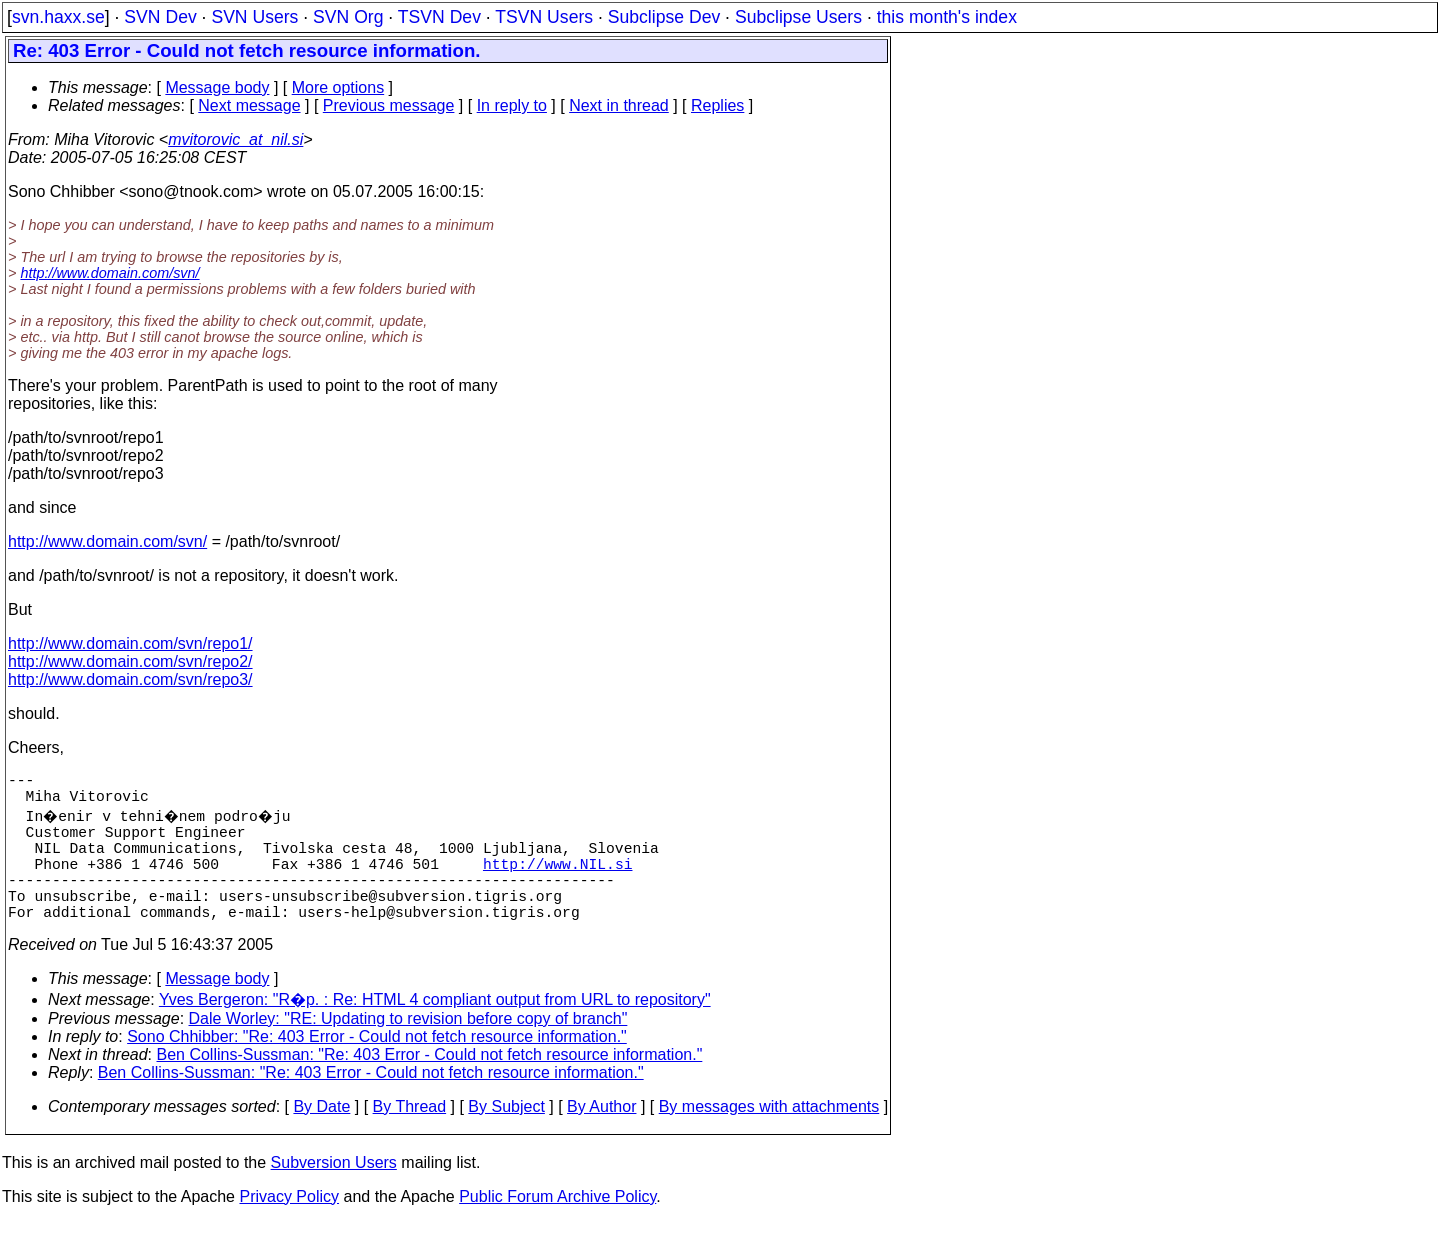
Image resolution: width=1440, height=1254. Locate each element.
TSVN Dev (439, 17)
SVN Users (254, 17)
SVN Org (348, 17)
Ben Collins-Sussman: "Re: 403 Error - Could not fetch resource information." (430, 1086)
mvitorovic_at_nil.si (235, 139)
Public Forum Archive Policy (557, 1228)
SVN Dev (160, 17)
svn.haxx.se (58, 17)
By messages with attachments (769, 1138)
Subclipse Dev (664, 17)
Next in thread (619, 105)
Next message (249, 105)
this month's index (947, 17)
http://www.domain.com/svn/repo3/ (130, 679)
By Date (321, 1138)
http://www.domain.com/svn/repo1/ (130, 643)
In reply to (512, 105)
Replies (717, 105)
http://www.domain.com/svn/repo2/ (130, 661)
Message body (217, 87)
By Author (601, 1138)
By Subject (506, 1138)
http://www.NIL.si (558, 883)
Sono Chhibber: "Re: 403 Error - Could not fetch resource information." (377, 1068)
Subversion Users (334, 1194)
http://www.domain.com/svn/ (109, 273)
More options (338, 87)
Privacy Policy (289, 1228)
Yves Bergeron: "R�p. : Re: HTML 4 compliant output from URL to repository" (435, 1031)
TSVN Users (544, 17)
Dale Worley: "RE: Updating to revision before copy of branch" (408, 1050)
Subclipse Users (798, 17)
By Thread (410, 1138)
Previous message (389, 105)
